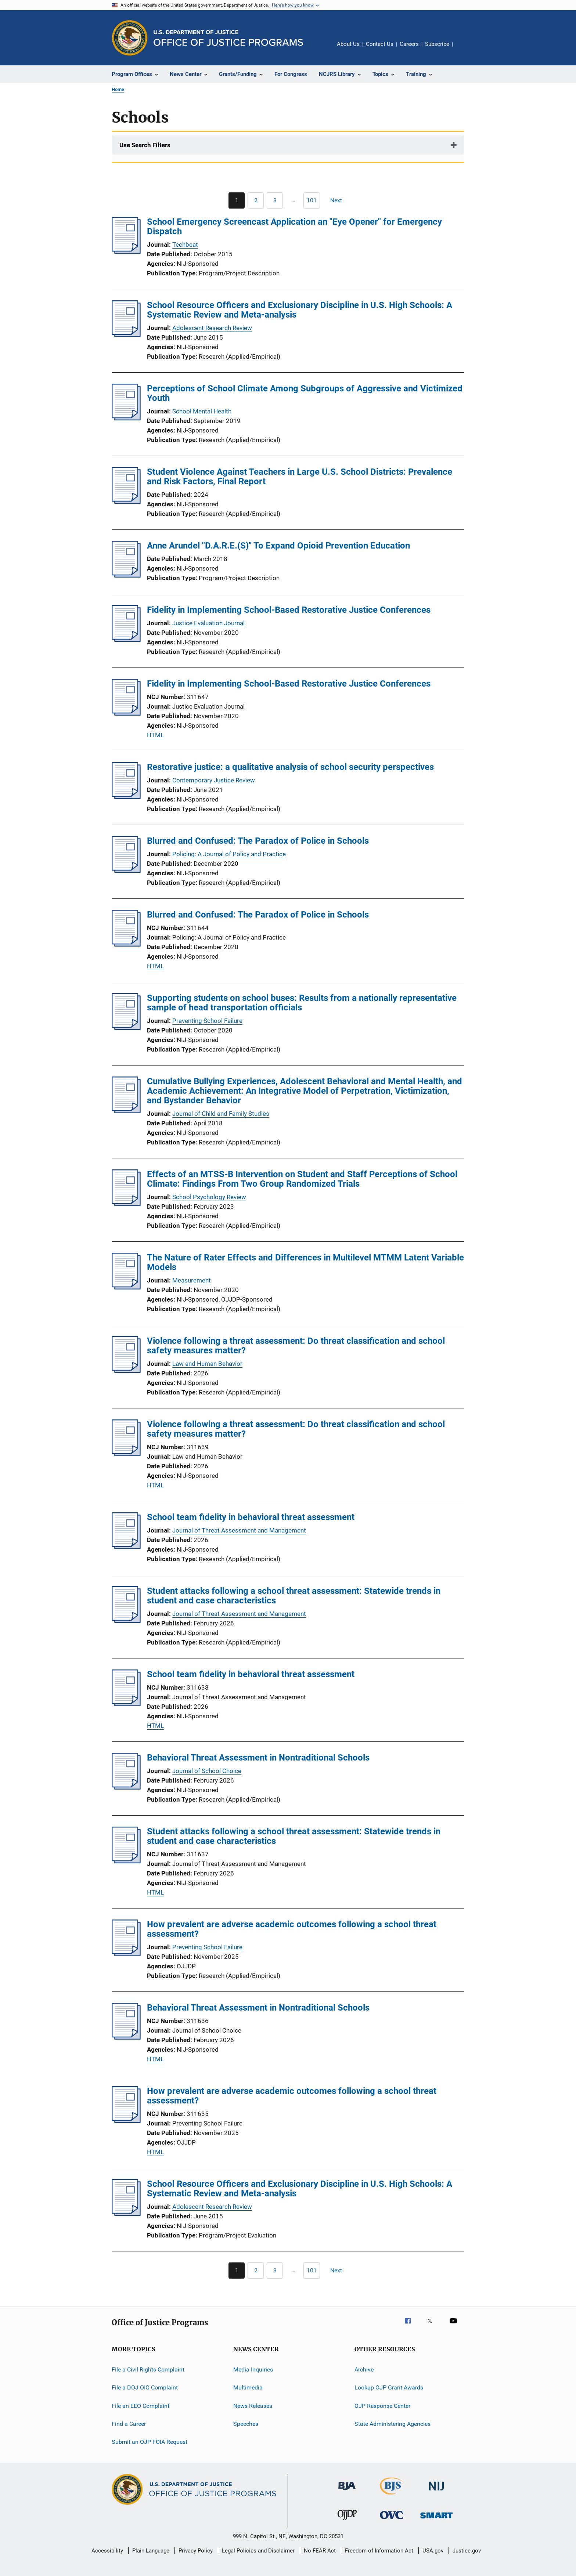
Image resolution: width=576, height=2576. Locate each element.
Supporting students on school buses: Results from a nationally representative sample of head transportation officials (302, 1003)
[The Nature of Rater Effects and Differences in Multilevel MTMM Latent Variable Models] (126, 1287)
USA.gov (432, 2550)
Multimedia (248, 2387)
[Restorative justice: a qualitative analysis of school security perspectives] (126, 796)
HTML (155, 735)
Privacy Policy (196, 2550)
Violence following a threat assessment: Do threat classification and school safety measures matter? (296, 1346)
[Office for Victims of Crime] (391, 2520)
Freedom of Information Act (379, 2550)
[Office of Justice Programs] (130, 38)
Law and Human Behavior (207, 1363)
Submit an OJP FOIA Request (149, 2441)
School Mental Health (201, 411)
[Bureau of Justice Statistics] (392, 2496)
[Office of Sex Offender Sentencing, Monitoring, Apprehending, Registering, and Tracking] (436, 2519)
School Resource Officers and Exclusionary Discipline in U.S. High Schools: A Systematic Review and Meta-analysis (299, 310)
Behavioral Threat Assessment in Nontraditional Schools (258, 1757)
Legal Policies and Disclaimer (258, 2550)
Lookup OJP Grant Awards (388, 2387)
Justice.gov (467, 2550)
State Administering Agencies (392, 2423)
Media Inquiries (253, 2369)
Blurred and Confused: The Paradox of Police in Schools (258, 841)
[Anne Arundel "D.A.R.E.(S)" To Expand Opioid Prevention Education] (126, 575)
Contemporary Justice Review (213, 780)
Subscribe (437, 44)
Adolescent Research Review (212, 328)
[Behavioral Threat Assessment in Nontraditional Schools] (126, 1787)
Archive (364, 2369)
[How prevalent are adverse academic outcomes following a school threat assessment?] (126, 1954)
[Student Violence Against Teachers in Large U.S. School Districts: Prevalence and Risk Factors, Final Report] (126, 501)
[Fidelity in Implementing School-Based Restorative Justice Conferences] (126, 639)
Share (464, 49)
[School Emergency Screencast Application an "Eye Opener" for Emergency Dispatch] (126, 251)
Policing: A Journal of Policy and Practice (229, 854)
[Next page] (339, 200)
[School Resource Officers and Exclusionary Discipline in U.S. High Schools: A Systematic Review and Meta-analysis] (126, 335)
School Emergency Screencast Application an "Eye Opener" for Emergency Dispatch (294, 226)
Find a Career (129, 2423)
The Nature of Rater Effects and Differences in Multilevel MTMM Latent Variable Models (305, 1262)
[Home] (228, 38)
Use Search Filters (144, 145)
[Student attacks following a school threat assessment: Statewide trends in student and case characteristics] (126, 1620)
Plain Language (150, 2550)
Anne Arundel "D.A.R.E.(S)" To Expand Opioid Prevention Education (278, 545)
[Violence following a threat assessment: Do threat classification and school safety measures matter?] (126, 1370)
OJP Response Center (382, 2405)
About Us (348, 44)
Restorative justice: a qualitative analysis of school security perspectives (290, 767)
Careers (409, 44)
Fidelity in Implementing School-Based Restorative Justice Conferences (289, 610)
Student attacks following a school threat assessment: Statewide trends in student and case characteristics (293, 1596)
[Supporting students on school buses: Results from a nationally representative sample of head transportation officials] (126, 1027)
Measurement (191, 1280)
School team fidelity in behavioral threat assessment (250, 1517)
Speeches (245, 2423)
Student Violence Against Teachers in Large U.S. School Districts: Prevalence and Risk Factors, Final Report (299, 476)
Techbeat (185, 244)
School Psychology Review (209, 1197)
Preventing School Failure (207, 1020)
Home (118, 89)
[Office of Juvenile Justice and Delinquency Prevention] (347, 2521)
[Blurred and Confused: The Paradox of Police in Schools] (126, 870)
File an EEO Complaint (140, 2405)
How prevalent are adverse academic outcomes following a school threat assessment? (291, 1929)
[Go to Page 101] (311, 200)
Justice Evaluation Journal (208, 623)
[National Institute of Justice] (436, 2491)
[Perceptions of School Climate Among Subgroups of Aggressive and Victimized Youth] (126, 418)
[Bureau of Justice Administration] (347, 2491)
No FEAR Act (320, 2550)
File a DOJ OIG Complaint (145, 2387)
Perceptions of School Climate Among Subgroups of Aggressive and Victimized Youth (304, 393)
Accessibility (107, 2550)
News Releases (252, 2405)
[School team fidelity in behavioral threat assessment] (126, 1547)
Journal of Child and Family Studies (220, 1113)
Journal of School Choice (206, 1770)
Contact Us (379, 44)
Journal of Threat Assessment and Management (239, 1530)
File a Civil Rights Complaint (148, 2369)
